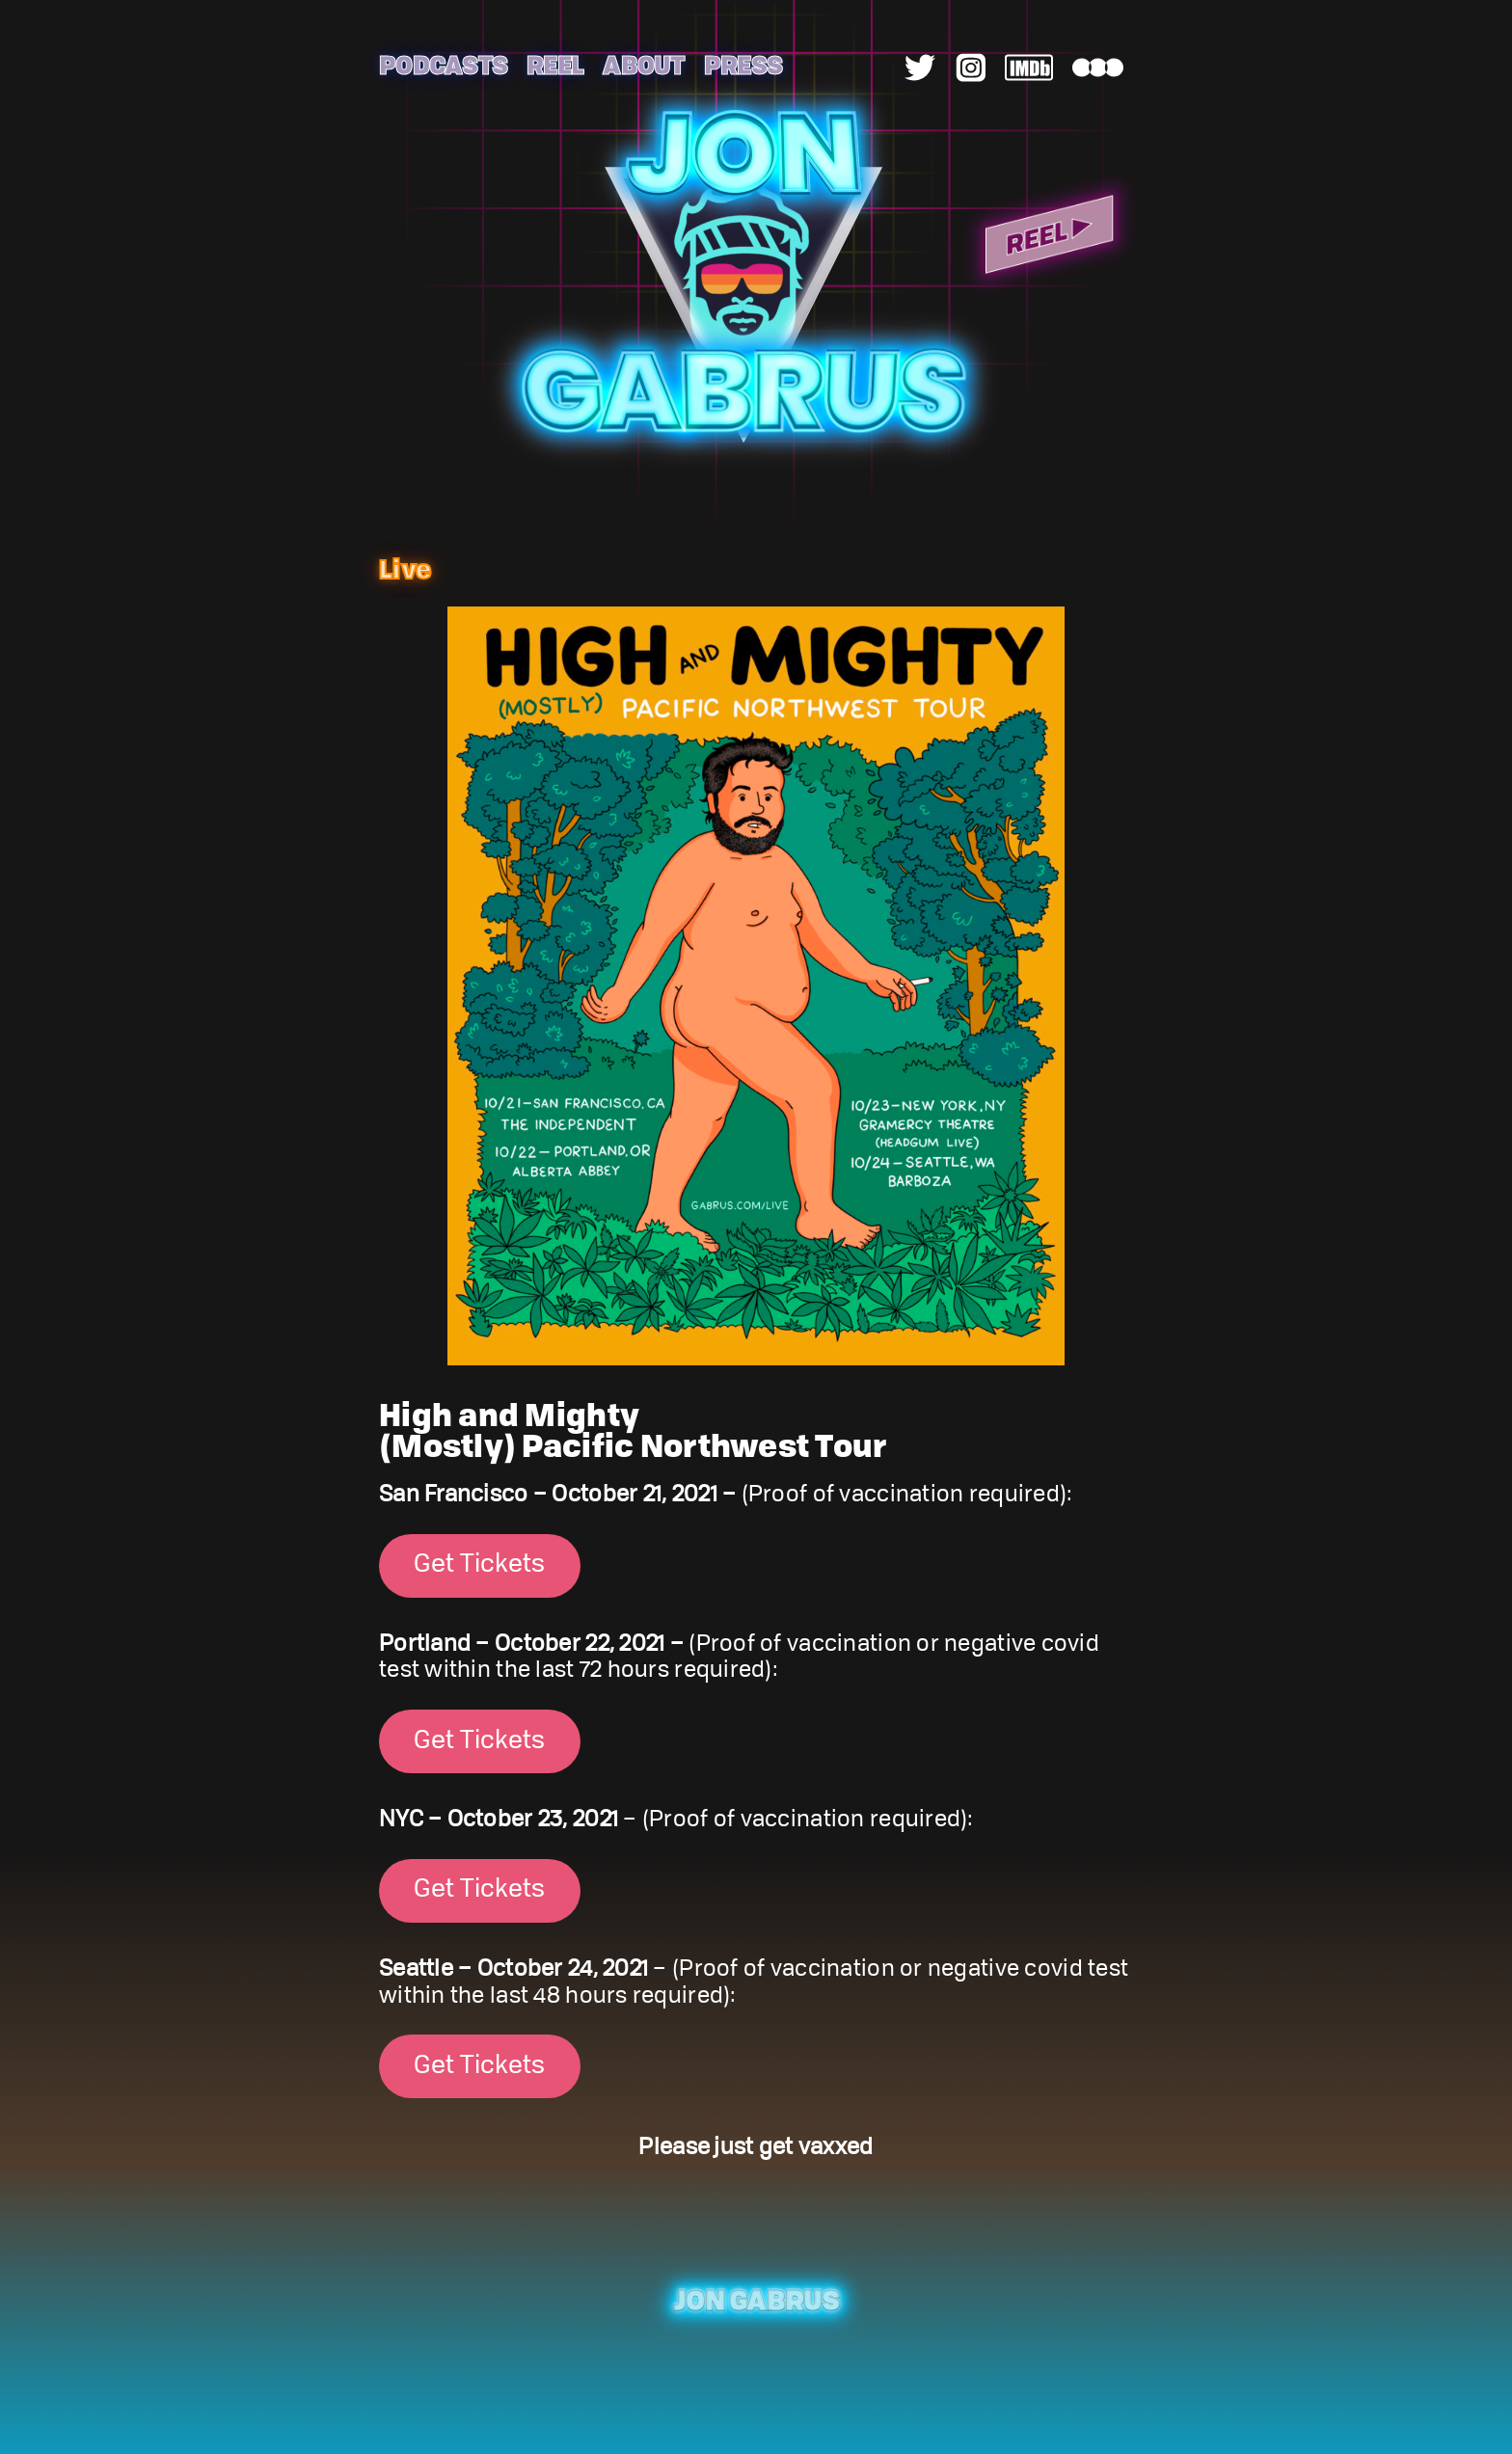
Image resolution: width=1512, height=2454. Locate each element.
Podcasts (443, 64)
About (643, 64)
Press (743, 64)
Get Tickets (479, 1565)
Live (405, 568)
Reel (554, 64)
